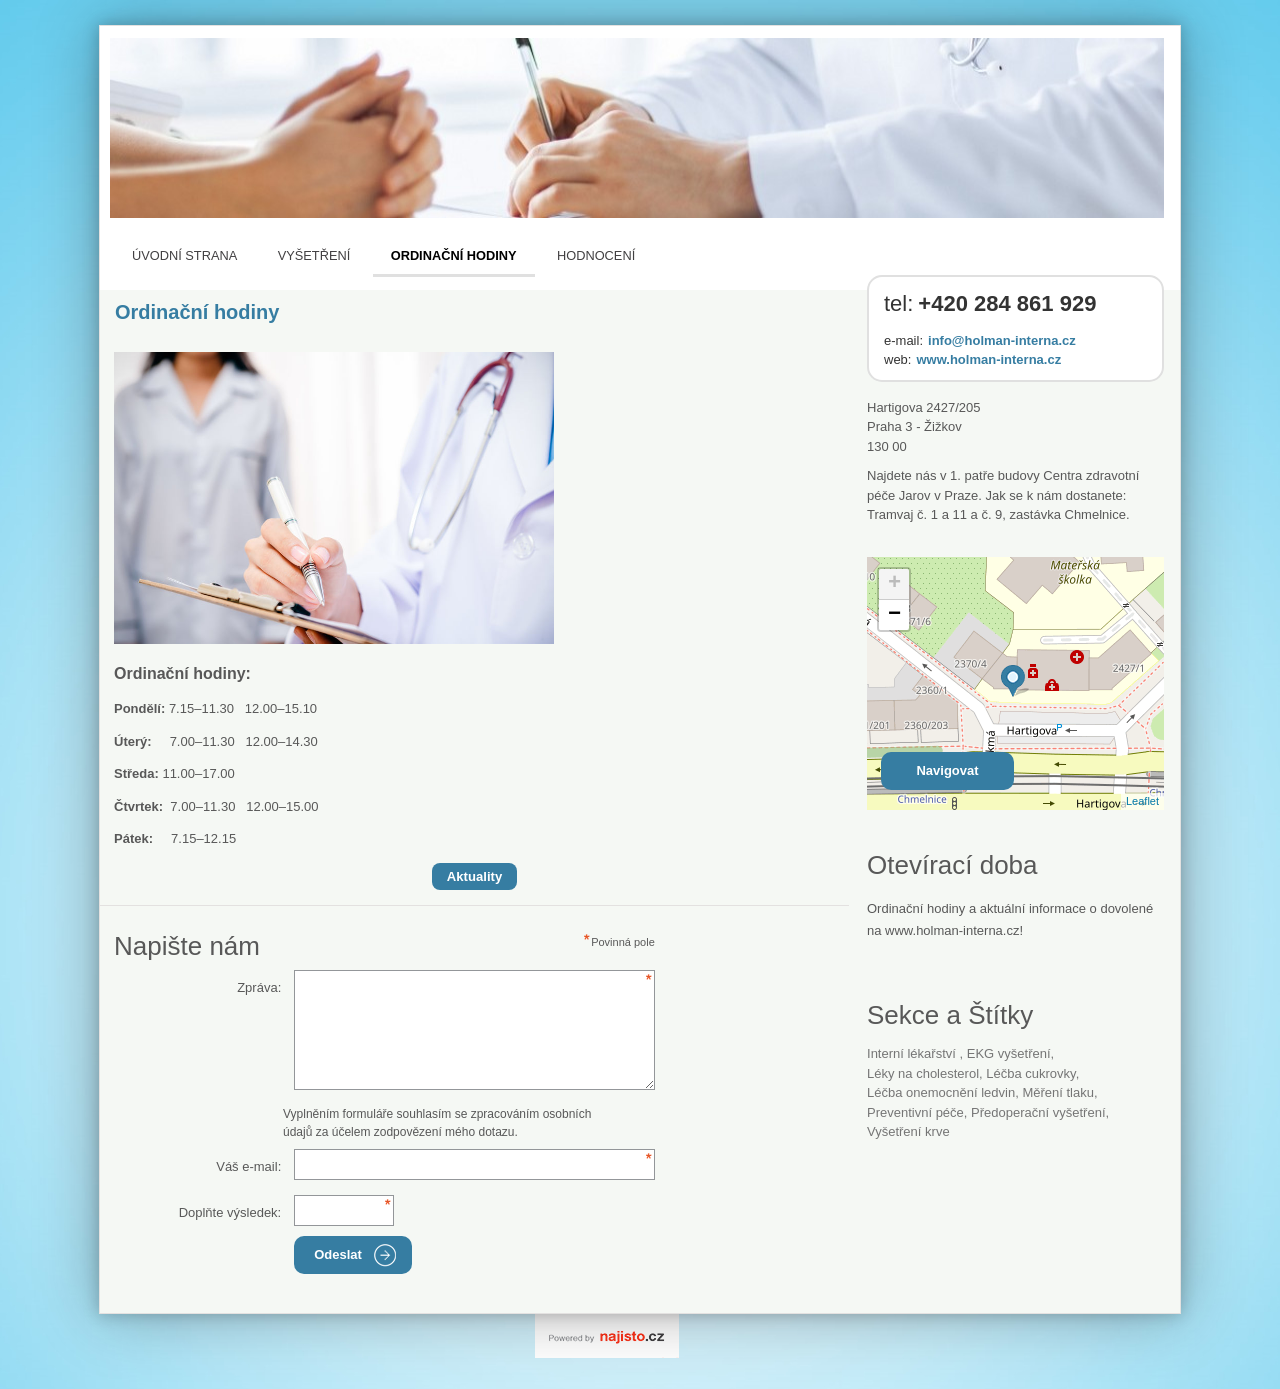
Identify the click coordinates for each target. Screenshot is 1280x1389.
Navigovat (947, 770)
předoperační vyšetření (1038, 1112)
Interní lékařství (913, 1053)
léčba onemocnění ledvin (941, 1092)
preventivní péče (915, 1112)
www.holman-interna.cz (988, 359)
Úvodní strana (184, 255)
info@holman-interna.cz (1002, 340)
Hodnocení (596, 255)
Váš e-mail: (248, 1166)
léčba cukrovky (1030, 1073)
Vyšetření (314, 255)
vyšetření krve (908, 1131)
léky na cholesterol (923, 1073)
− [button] (894, 615)
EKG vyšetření (1009, 1053)
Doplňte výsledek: (230, 1212)
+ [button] (894, 584)
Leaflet (1142, 801)
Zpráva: (259, 987)
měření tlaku (1058, 1092)
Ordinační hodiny (454, 255)
